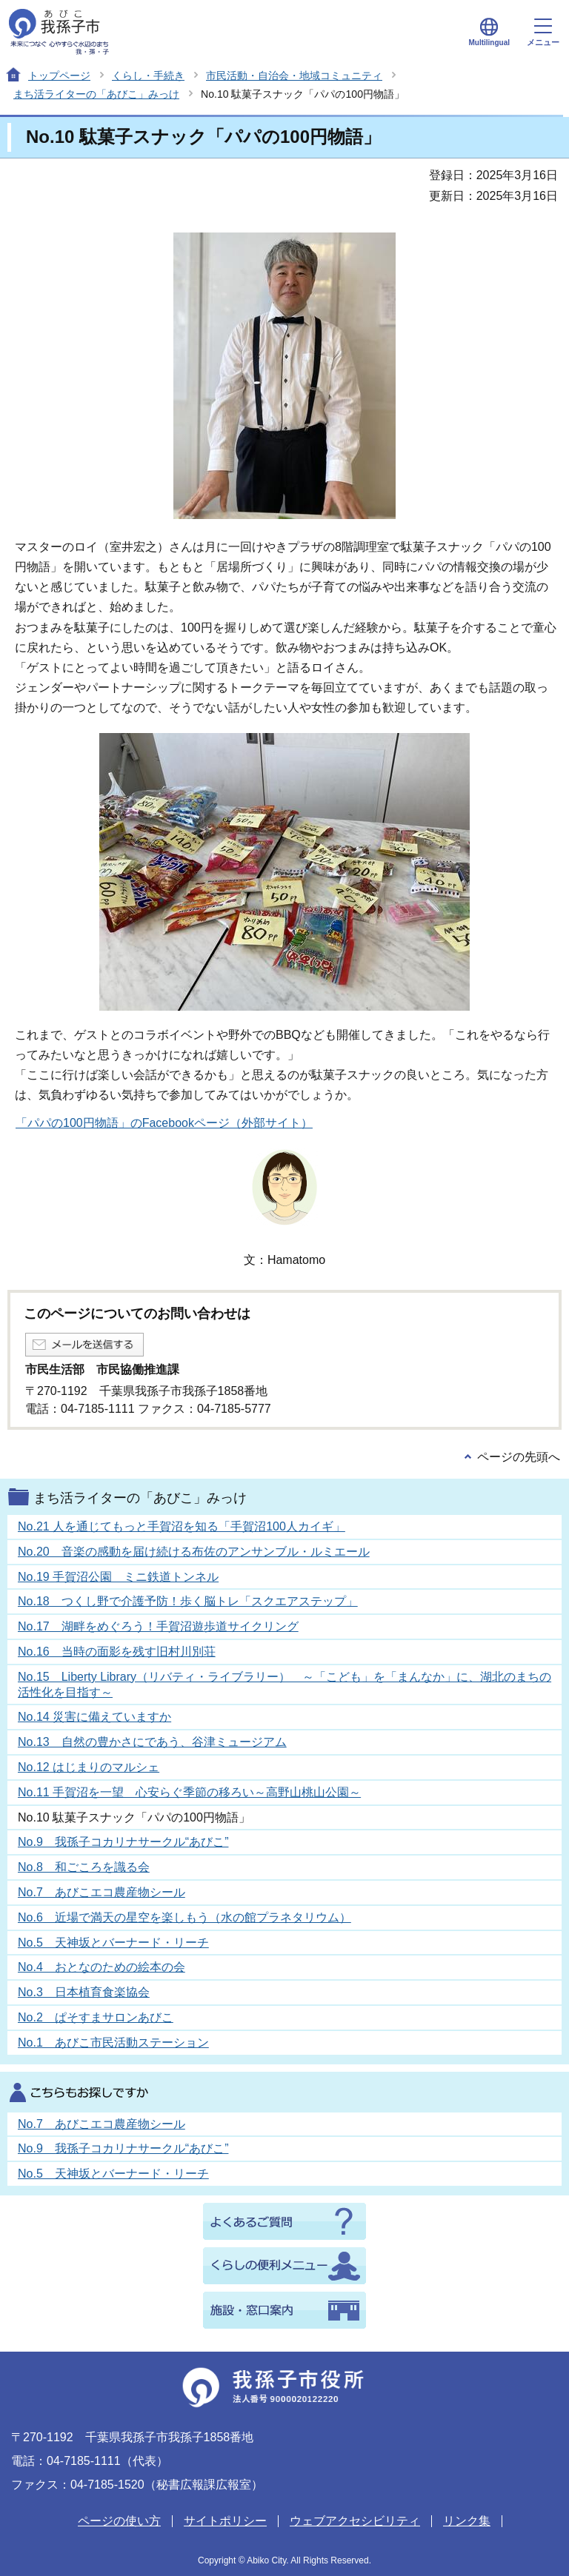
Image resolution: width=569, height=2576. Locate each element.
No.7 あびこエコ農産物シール (101, 1892)
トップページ (59, 75)
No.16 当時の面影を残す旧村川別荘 (117, 1651)
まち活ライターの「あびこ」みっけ (96, 94)
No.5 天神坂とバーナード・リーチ (113, 1942)
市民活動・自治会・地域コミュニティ (294, 75)
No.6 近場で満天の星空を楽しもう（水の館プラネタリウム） (184, 1917)
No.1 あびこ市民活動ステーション (113, 2042)
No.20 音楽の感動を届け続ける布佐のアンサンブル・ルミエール (194, 1551)
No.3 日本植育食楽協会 (84, 1992)
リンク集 (466, 2521)
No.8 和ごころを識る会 (84, 1867)
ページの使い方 (119, 2521)
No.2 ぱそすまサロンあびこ (95, 2017)
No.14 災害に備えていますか (94, 1716)
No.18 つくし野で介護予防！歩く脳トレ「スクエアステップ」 (188, 1601)
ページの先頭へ (518, 1457)
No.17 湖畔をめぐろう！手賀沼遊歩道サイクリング (158, 1626)
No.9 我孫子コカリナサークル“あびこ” (123, 1842)
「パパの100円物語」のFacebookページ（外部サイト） (164, 1123)
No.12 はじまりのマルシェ (88, 1767)
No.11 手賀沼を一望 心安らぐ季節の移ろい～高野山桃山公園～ (189, 1792)
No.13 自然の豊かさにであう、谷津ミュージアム (152, 1742)
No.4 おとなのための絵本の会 (101, 1967)
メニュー (543, 33)
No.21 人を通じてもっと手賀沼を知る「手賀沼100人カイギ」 (181, 1526)
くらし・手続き (148, 75)
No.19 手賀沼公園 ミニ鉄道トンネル (118, 1576)
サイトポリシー (225, 2521)
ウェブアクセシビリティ (355, 2521)
